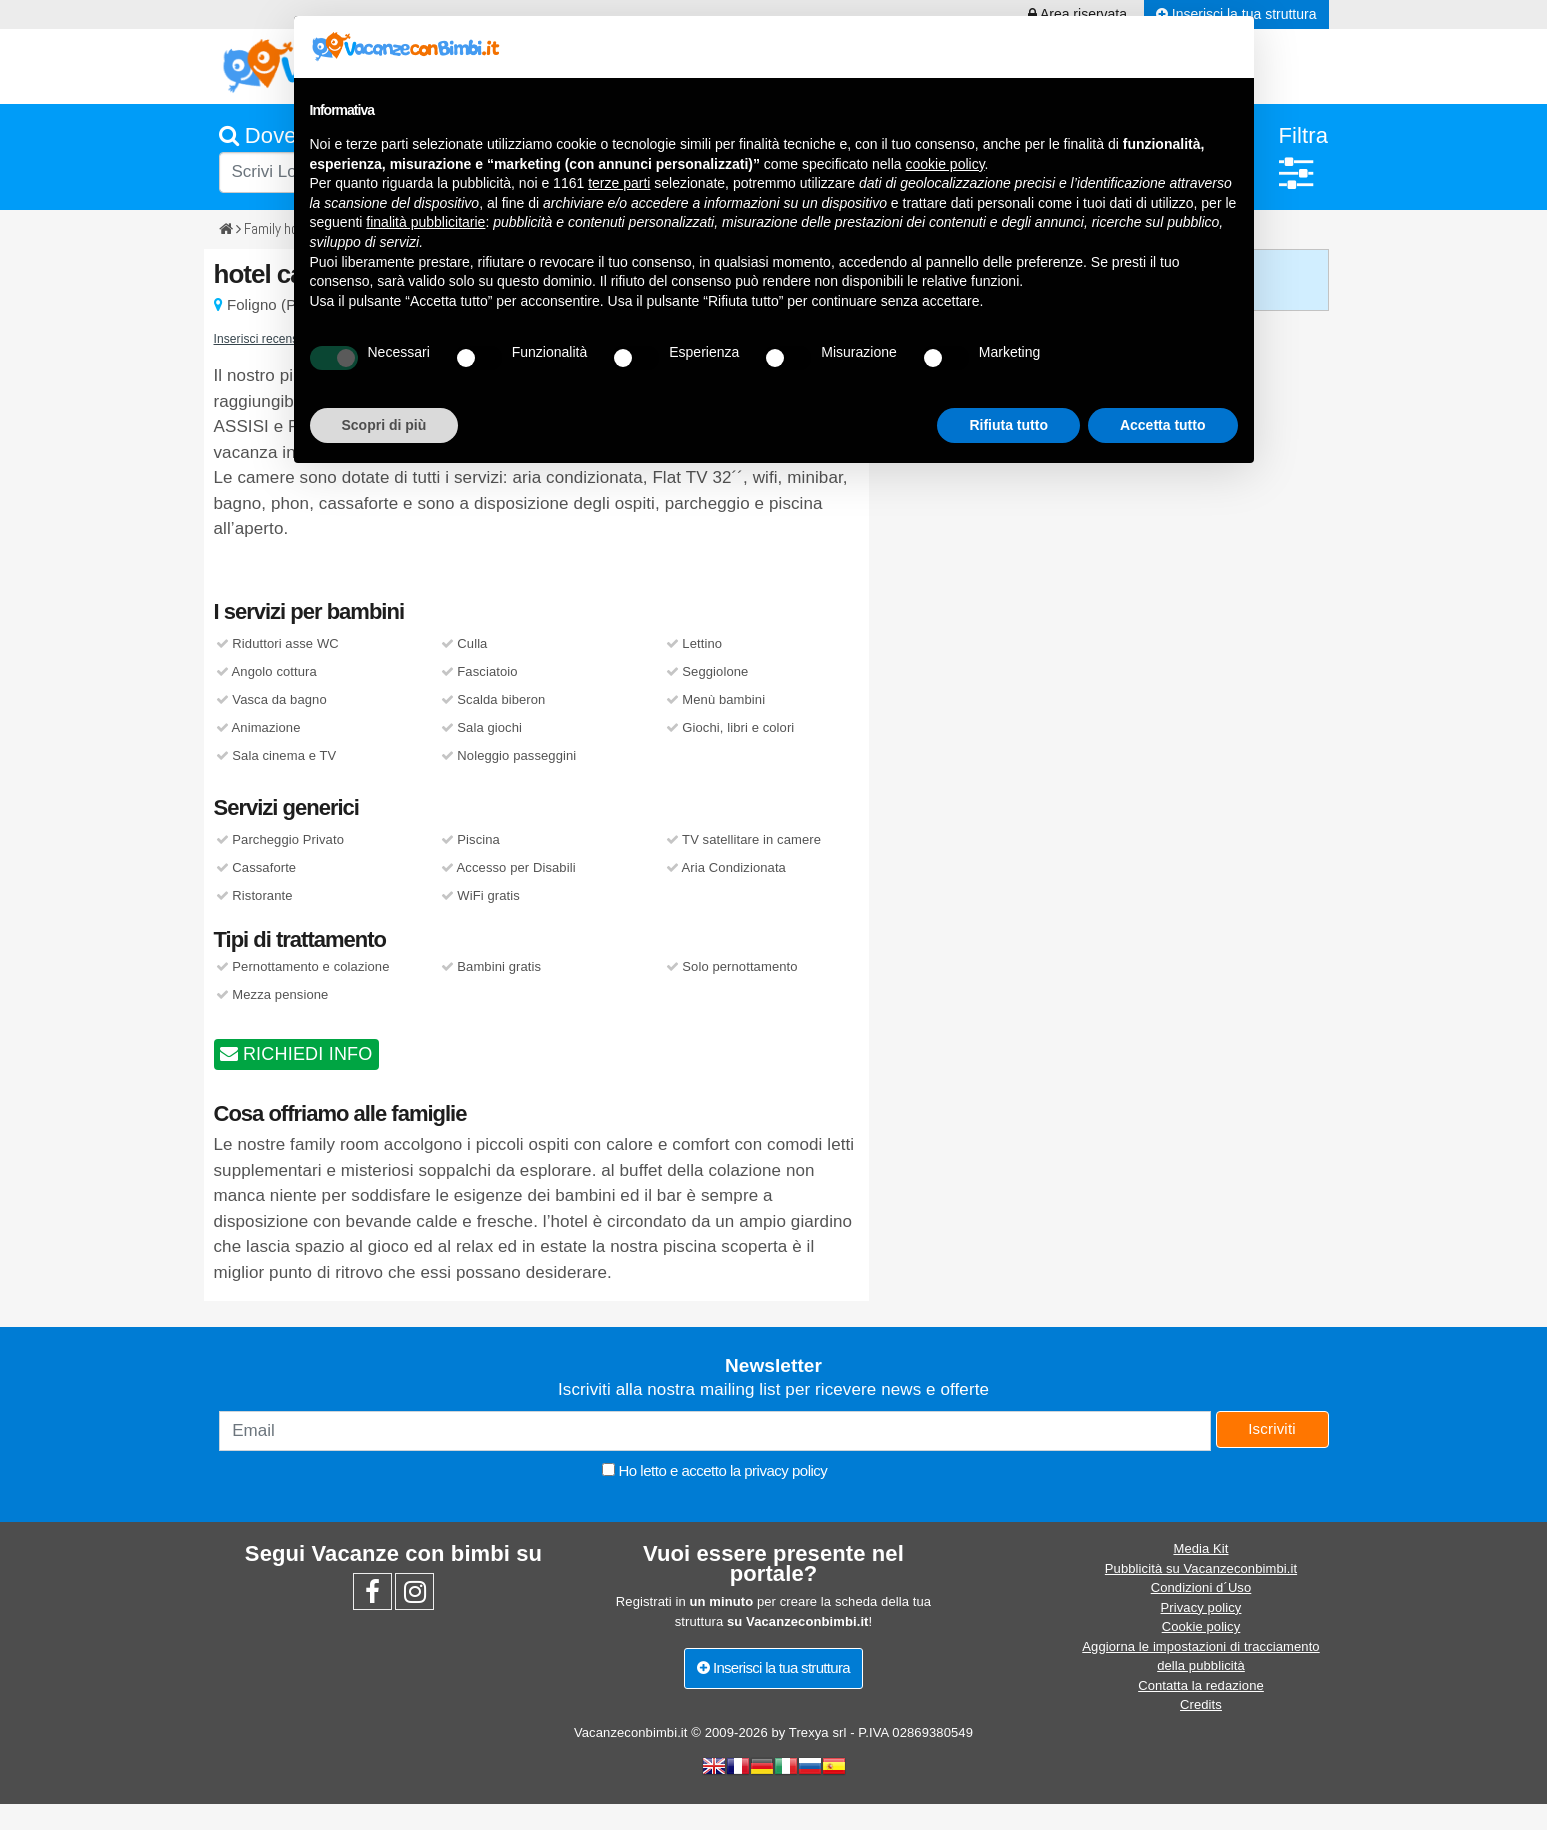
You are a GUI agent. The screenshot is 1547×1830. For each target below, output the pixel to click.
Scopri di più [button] (384, 425)
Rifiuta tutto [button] (1008, 425)
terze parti (619, 183)
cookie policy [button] (944, 164)
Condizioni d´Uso (1201, 1587)
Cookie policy (1201, 1626)
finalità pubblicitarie (425, 222)
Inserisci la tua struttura (773, 1667)
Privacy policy (1201, 1607)
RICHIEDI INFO (296, 1054)
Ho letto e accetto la (714, 1470)
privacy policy (785, 1470)
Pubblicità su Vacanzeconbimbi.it (1201, 1568)
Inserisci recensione (268, 339)
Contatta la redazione (1201, 1685)
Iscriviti (1272, 1428)
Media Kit (1200, 1548)
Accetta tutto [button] (1163, 425)
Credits (1201, 1704)
